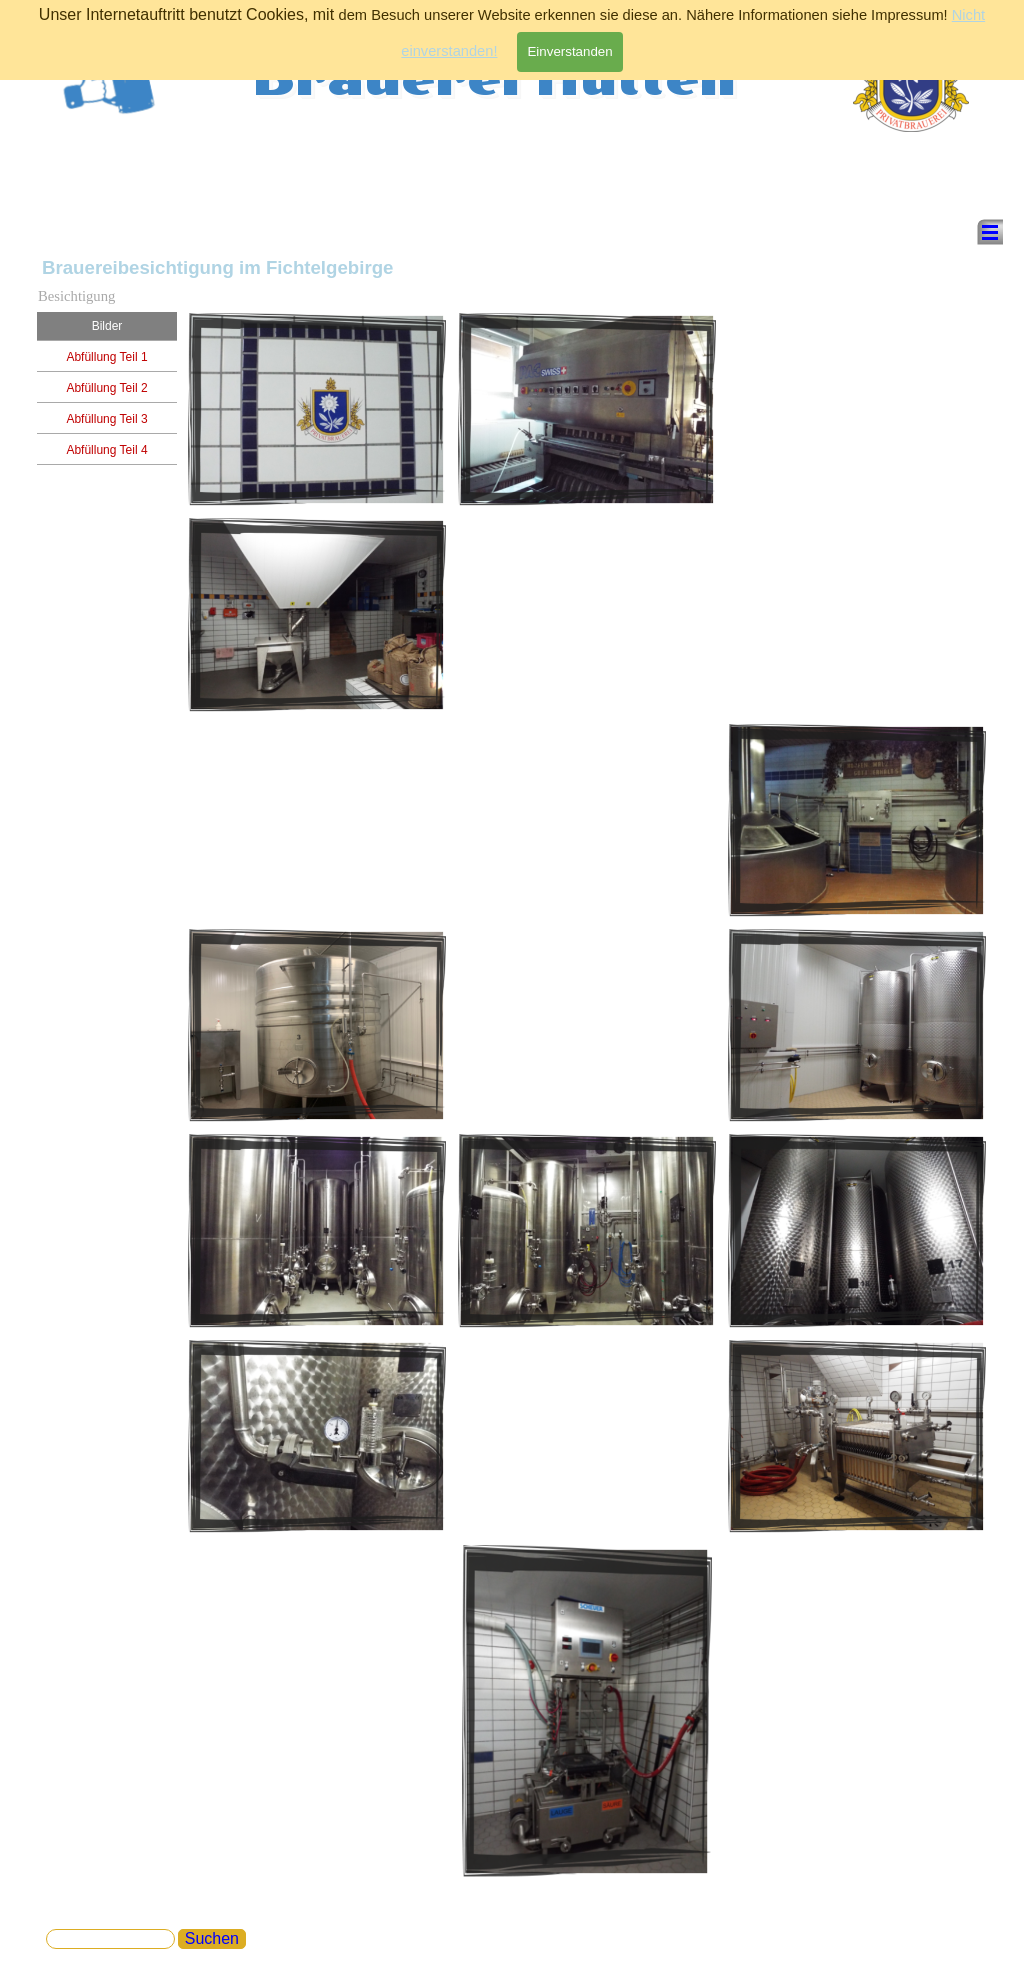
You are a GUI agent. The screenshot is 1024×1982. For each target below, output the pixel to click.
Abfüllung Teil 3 (106, 419)
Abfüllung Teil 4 (106, 450)
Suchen (212, 1938)
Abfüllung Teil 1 (106, 357)
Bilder (107, 326)
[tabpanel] (857, 385)
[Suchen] (110, 1939)
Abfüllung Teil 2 (106, 388)
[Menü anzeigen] (990, 232)
